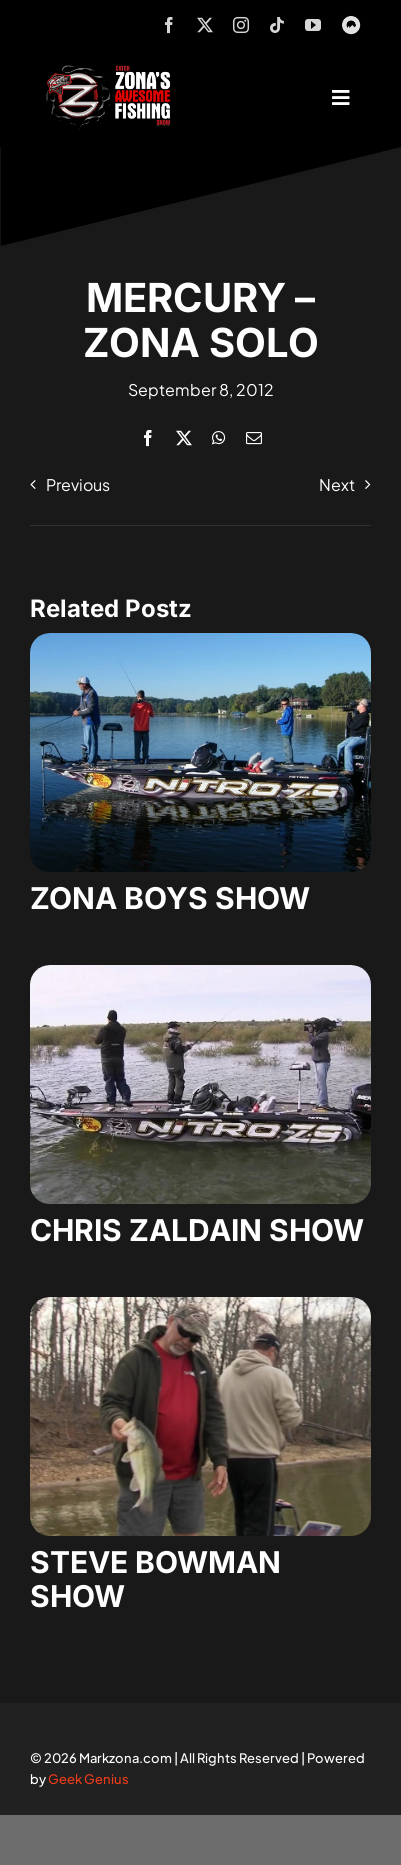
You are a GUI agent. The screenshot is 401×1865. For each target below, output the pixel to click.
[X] (184, 437)
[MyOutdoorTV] (351, 22)
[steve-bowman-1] (200, 1304)
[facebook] (169, 25)
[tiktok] (277, 25)
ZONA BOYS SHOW (170, 898)
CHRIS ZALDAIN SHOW (197, 1230)
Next (337, 484)
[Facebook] (148, 437)
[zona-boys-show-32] (200, 640)
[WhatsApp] (219, 437)
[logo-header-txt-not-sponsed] (112, 72)
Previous (78, 484)
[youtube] (313, 25)
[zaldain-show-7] (200, 972)
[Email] (254, 437)
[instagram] (241, 25)
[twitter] (205, 25)
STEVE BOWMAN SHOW (155, 1579)
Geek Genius (88, 1779)
